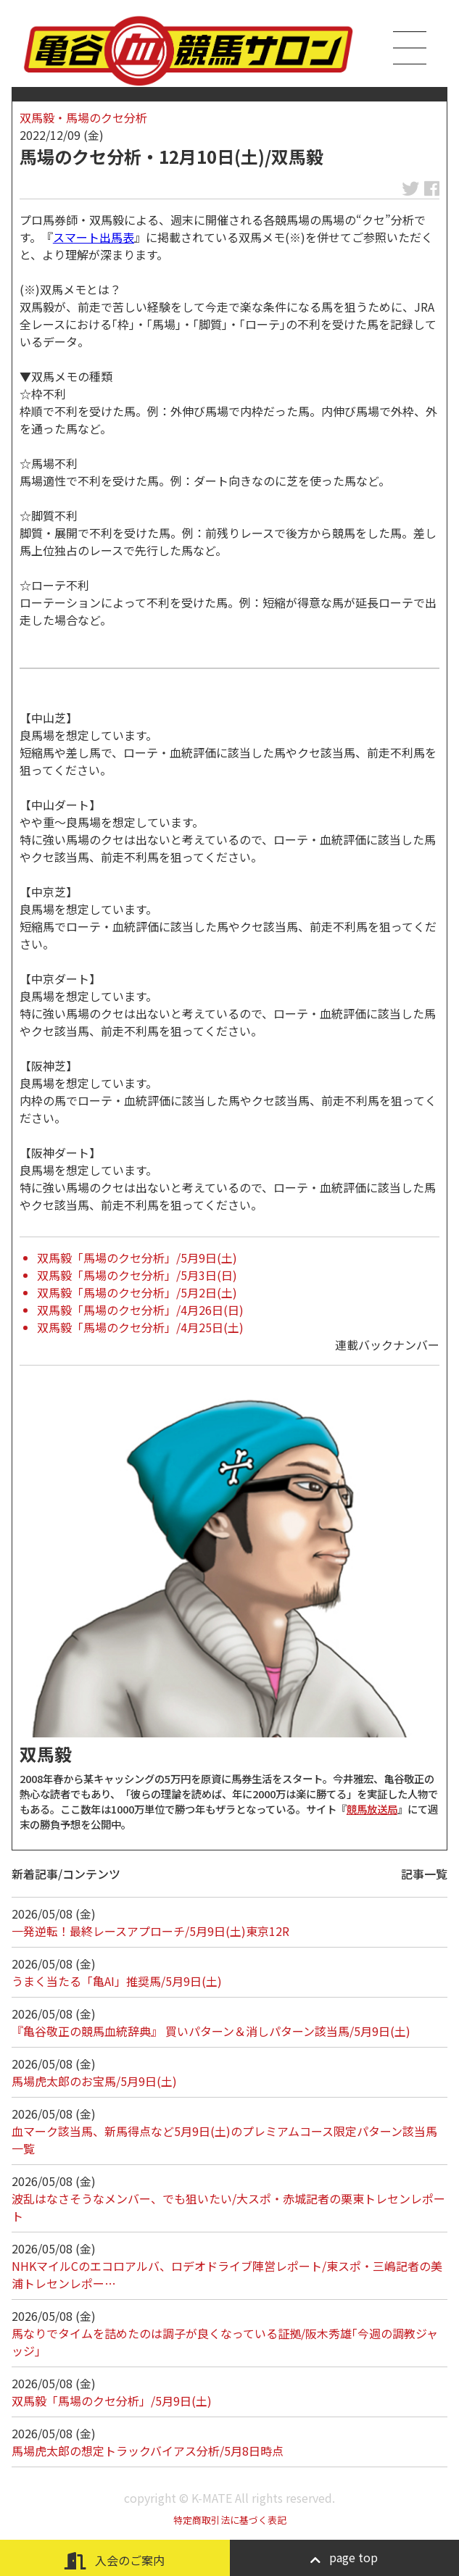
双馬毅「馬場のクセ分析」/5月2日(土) (137, 1292)
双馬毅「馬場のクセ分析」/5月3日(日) (137, 1275)
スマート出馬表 (93, 237)
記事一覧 (424, 1873)
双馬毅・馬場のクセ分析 (83, 117)
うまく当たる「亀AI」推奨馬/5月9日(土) (117, 1981)
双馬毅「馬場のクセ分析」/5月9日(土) (137, 1257)
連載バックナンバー (387, 1344)
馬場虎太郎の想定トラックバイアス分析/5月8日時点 (148, 2450)
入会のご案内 (115, 2560)
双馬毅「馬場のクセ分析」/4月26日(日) (140, 1309)
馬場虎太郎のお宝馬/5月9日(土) (94, 2081)
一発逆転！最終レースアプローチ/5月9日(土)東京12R (150, 1931)
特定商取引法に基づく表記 (229, 2520)
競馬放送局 (372, 1808)
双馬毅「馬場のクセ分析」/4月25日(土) (140, 1327)
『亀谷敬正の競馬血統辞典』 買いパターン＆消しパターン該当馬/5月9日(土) (211, 2031)
